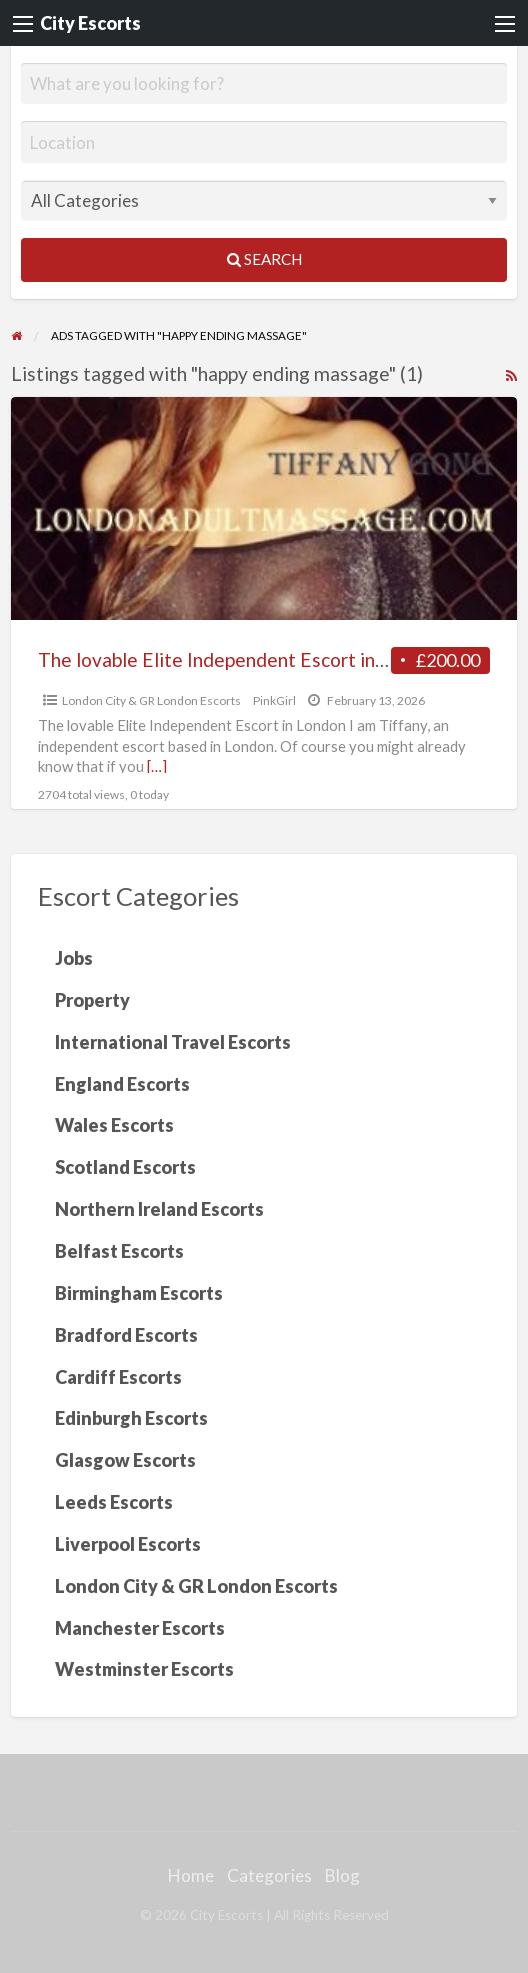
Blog (342, 1875)
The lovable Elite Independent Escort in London (240, 659)
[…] (157, 766)
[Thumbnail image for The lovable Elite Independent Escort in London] (264, 508)
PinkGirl (274, 700)
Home (191, 1875)
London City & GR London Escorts (151, 700)
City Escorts (90, 23)
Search (264, 259)
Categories (269, 1875)
